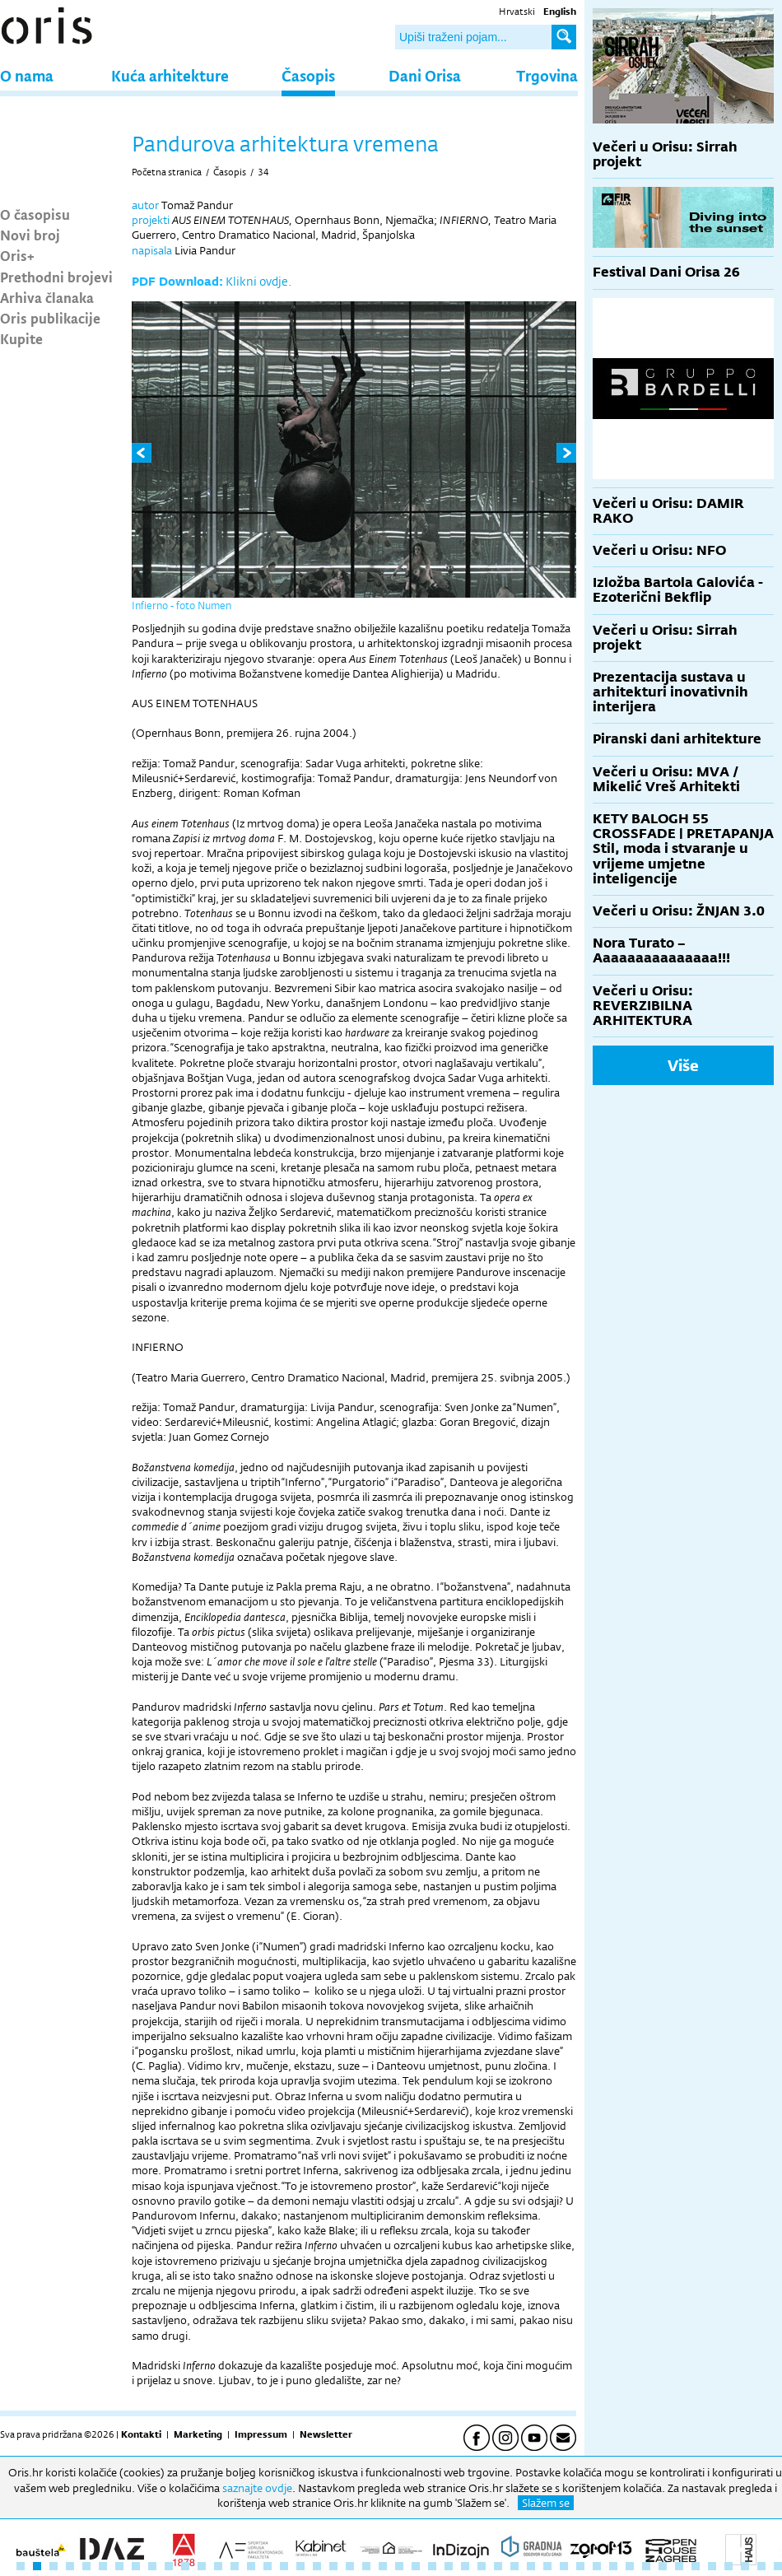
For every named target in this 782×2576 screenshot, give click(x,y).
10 (169, 2566)
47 (778, 2566)
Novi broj (30, 235)
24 (399, 2566)
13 (218, 2566)
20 (333, 2566)
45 (745, 2566)
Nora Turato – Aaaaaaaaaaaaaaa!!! (661, 950)
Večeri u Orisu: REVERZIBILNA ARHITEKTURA (643, 1005)
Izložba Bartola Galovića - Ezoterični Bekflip (678, 590)
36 (597, 2566)
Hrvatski (517, 11)
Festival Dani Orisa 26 (666, 272)
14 (234, 2566)
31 (514, 2566)
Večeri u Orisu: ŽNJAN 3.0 (679, 911)
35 (580, 2566)
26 (432, 2566)
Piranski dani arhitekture (677, 739)
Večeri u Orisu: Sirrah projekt (665, 154)
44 (728, 2566)
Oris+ (17, 255)
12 (202, 2566)
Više (683, 1065)
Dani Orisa (425, 75)
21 (350, 2566)
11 (185, 2566)
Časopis (308, 75)
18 (300, 2566)
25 (416, 2566)
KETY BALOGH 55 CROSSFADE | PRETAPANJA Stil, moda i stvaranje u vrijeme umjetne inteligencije (683, 848)
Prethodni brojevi (56, 276)
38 (630, 2566)
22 (366, 2566)
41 (679, 2566)
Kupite (21, 338)
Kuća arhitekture (170, 75)
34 (263, 172)
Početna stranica (167, 172)
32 (531, 2566)
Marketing (198, 2434)
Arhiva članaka (47, 297)
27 (449, 2566)
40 (663, 2566)
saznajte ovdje (257, 2488)
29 (481, 2566)
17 (284, 2566)
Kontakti (141, 2434)
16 (267, 2566)
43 (712, 2566)
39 (646, 2566)
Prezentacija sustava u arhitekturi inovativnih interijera (670, 691)
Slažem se (546, 2502)
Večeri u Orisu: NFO (659, 550)
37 (613, 2566)
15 (251, 2566)
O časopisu (35, 214)
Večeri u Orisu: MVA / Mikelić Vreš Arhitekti (666, 779)
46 (761, 2566)
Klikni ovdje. (258, 281)
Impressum (261, 2434)
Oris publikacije (50, 318)
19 (317, 2566)
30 (498, 2566)
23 (383, 2566)
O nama (27, 75)
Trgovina (547, 75)
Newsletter (326, 2434)
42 (695, 2566)
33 (547, 2566)
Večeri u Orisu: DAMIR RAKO (668, 511)
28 (465, 2566)
